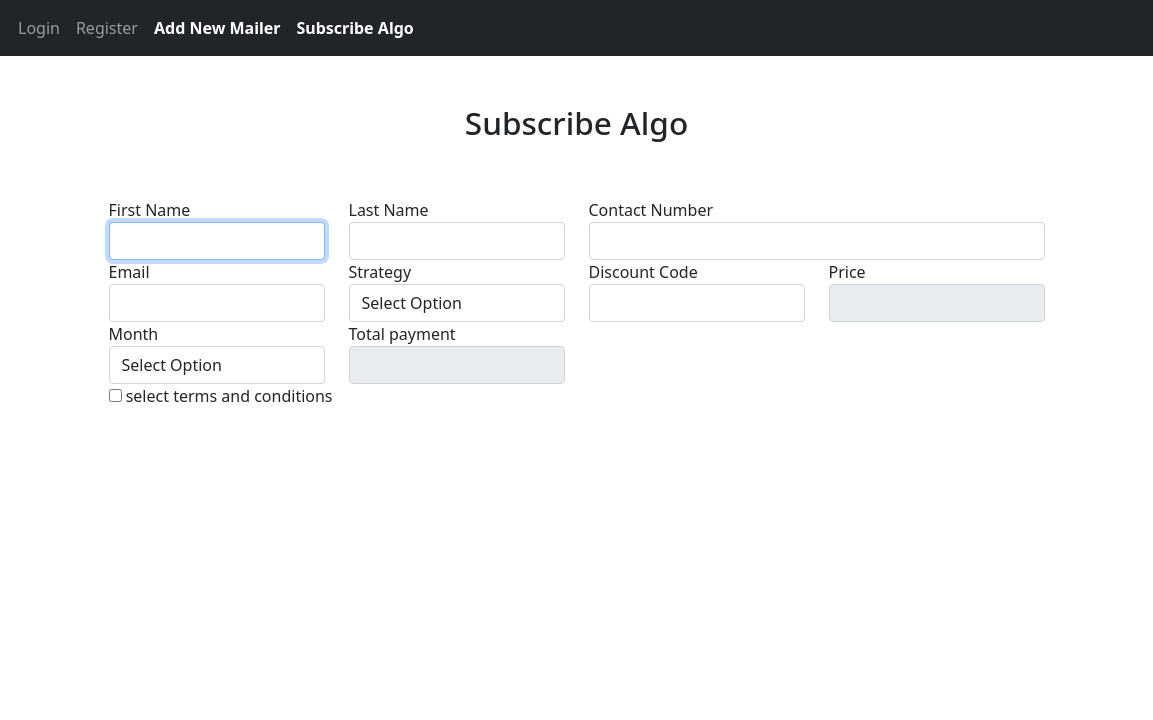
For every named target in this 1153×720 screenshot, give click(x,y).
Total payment (402, 334)
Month (134, 334)
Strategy (380, 272)
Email (129, 272)
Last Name (389, 210)
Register (107, 28)
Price (847, 272)
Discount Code (643, 272)
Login (39, 28)
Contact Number (651, 210)
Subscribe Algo (354, 28)
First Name (150, 210)
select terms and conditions (229, 396)
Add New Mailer (217, 28)
